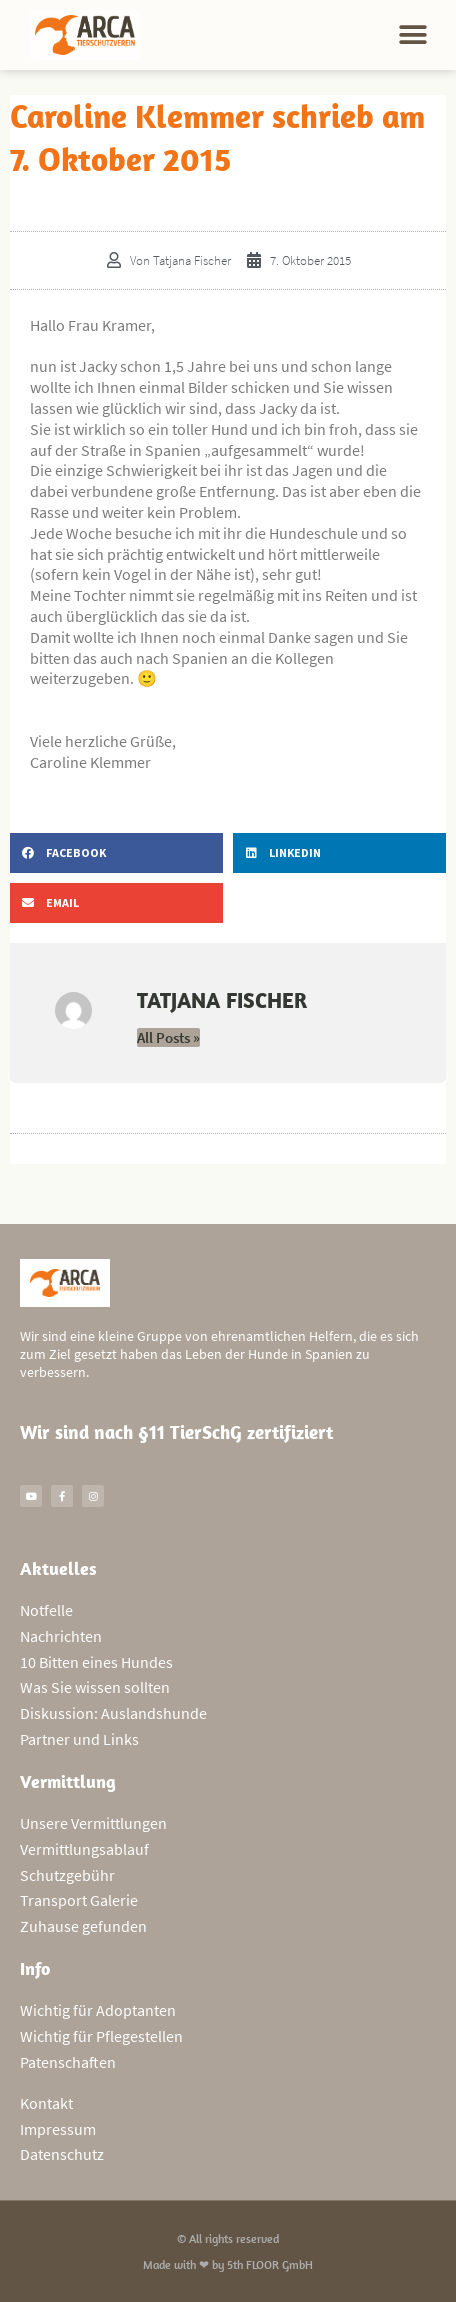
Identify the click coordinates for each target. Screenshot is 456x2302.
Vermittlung (68, 1781)
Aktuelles (58, 1568)
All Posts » (168, 1037)
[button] (413, 35)
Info (35, 1968)
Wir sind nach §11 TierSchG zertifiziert (176, 1432)
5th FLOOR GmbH (270, 2264)
